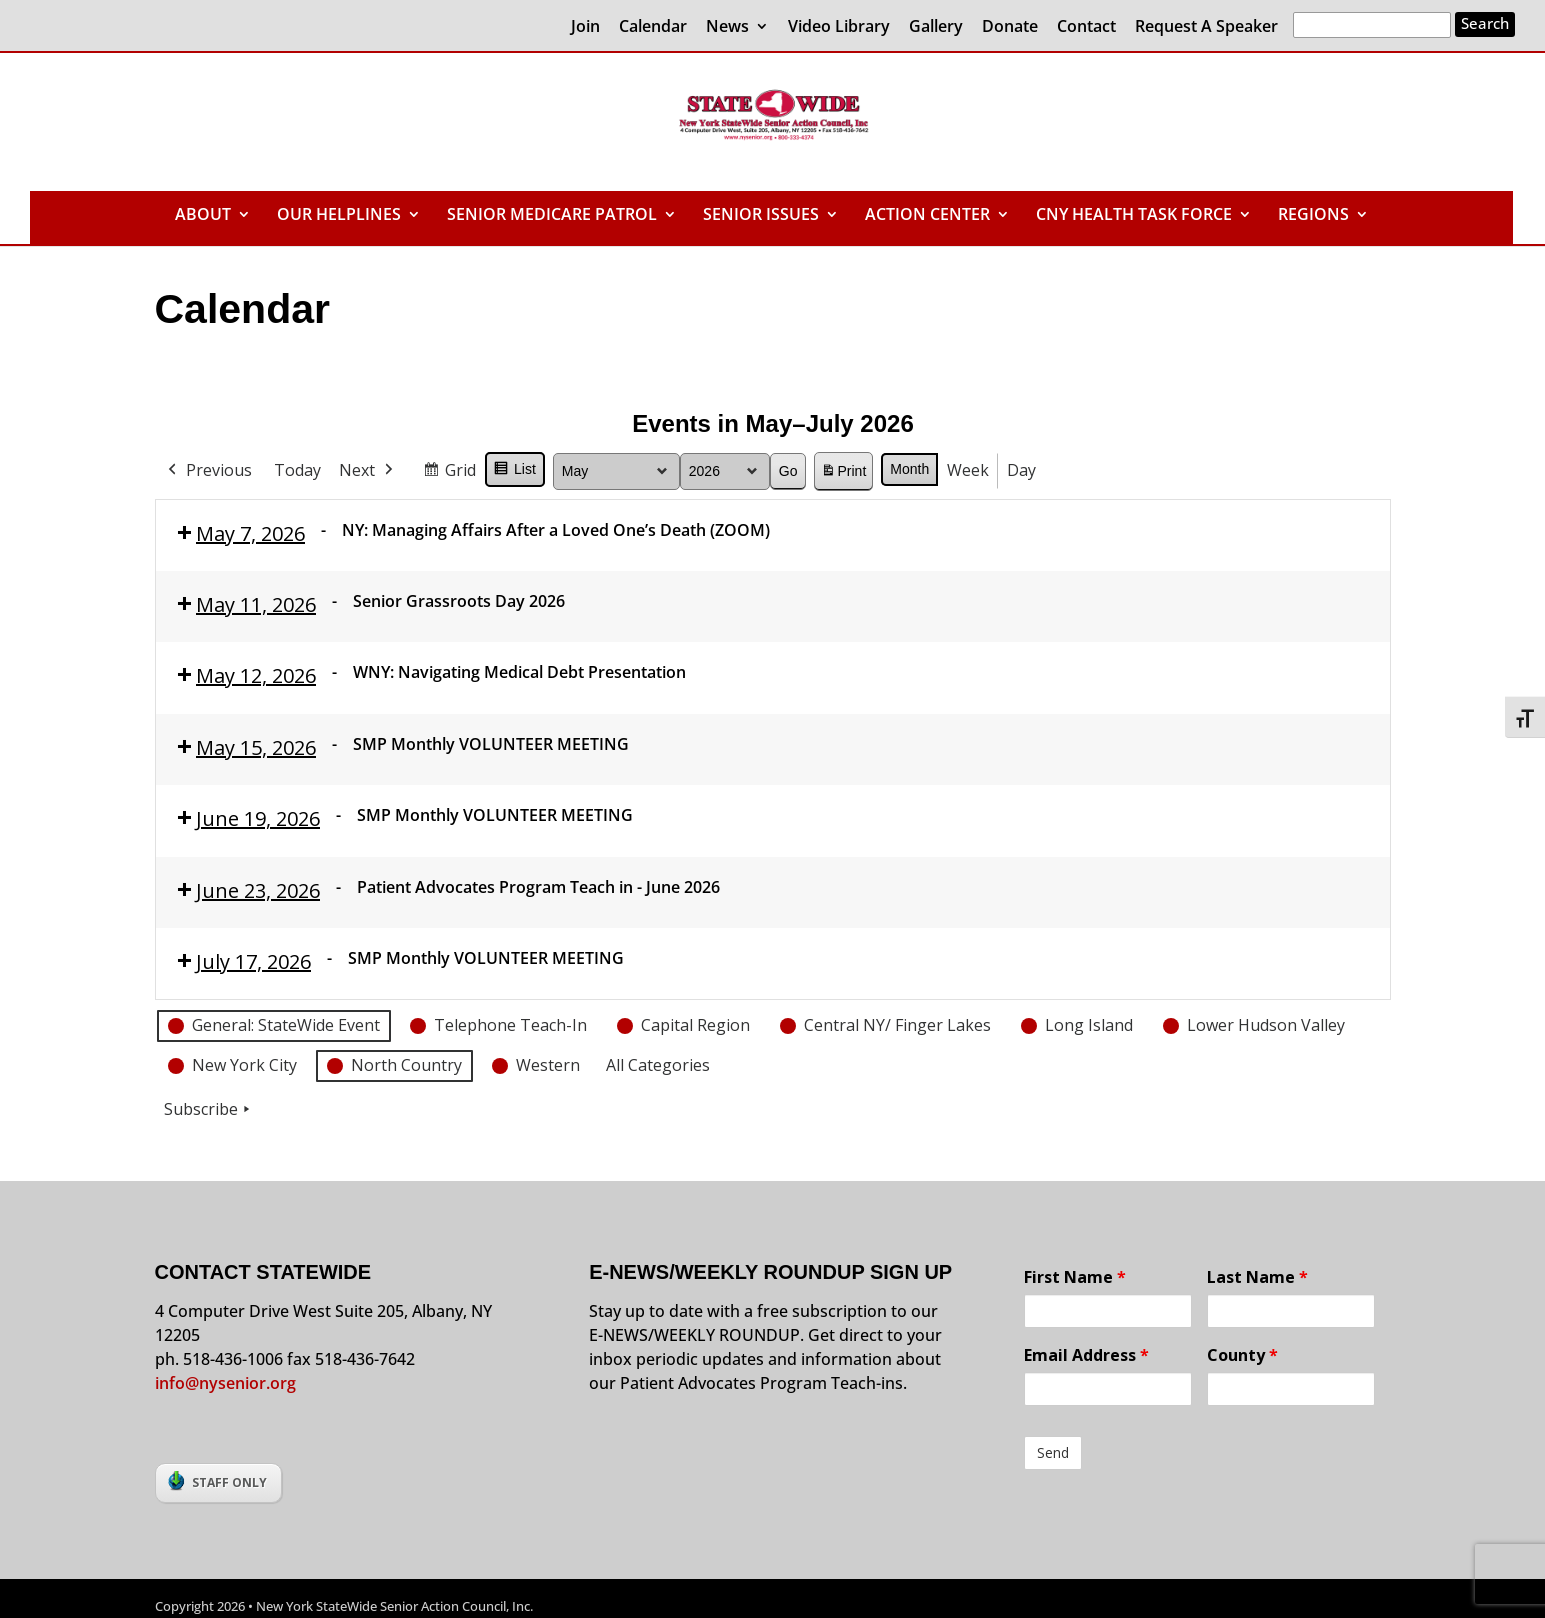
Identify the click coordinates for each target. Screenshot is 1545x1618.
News (727, 27)
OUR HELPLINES (339, 216)
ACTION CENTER (927, 216)
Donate (1010, 27)
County (1242, 1355)
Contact (1086, 27)
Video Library (839, 27)
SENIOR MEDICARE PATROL (552, 216)
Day (1021, 470)
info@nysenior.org (225, 1383)
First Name (1075, 1277)
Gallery (936, 27)
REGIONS (1313, 216)
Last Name (1257, 1277)
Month (909, 469)
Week (968, 470)
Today (297, 470)
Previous (208, 471)
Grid (449, 473)
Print (843, 474)
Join (585, 27)
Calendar (653, 27)
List (514, 472)
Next (368, 471)
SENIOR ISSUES (761, 216)
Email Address (1086, 1355)
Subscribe (209, 1110)
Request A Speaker (1206, 27)
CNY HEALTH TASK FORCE (1134, 216)
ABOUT (203, 216)
